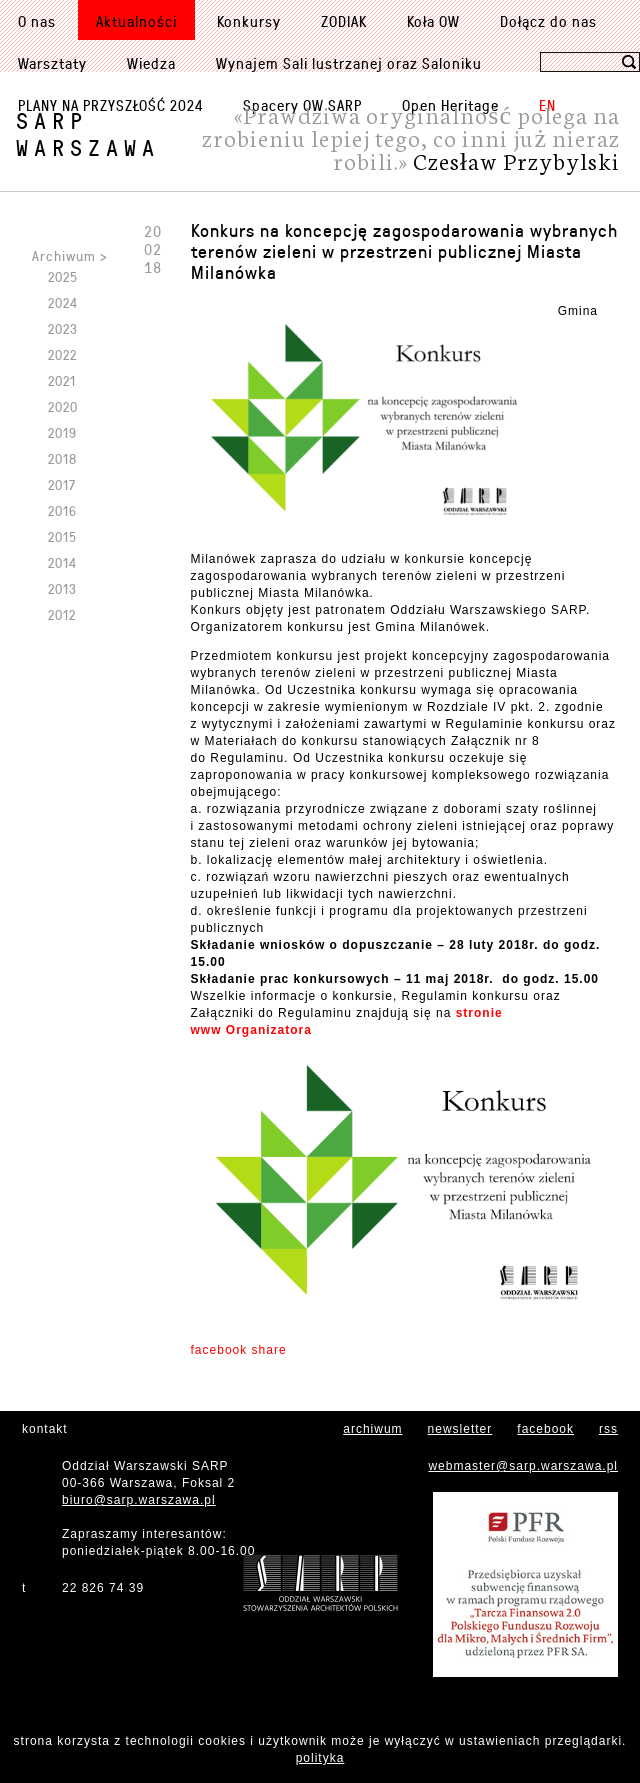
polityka (320, 1758)
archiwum (372, 1429)
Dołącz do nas (548, 21)
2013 (62, 588)
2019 (62, 432)
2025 (63, 276)
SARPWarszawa (88, 134)
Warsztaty (52, 63)
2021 (62, 380)
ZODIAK (344, 21)
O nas (37, 21)
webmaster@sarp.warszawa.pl (523, 1466)
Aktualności (136, 21)
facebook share (239, 1350)
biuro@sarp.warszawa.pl (139, 1500)
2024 (63, 302)
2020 (63, 406)
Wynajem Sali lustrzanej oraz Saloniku (349, 63)
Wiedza (151, 63)
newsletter (460, 1429)
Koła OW (433, 21)
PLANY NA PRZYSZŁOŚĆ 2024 (110, 105)
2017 (62, 484)
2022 (62, 354)
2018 (62, 458)
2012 (62, 614)
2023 (63, 328)
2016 (62, 510)
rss (608, 1429)
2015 (62, 536)
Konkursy (249, 21)
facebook (545, 1429)
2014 (62, 562)
